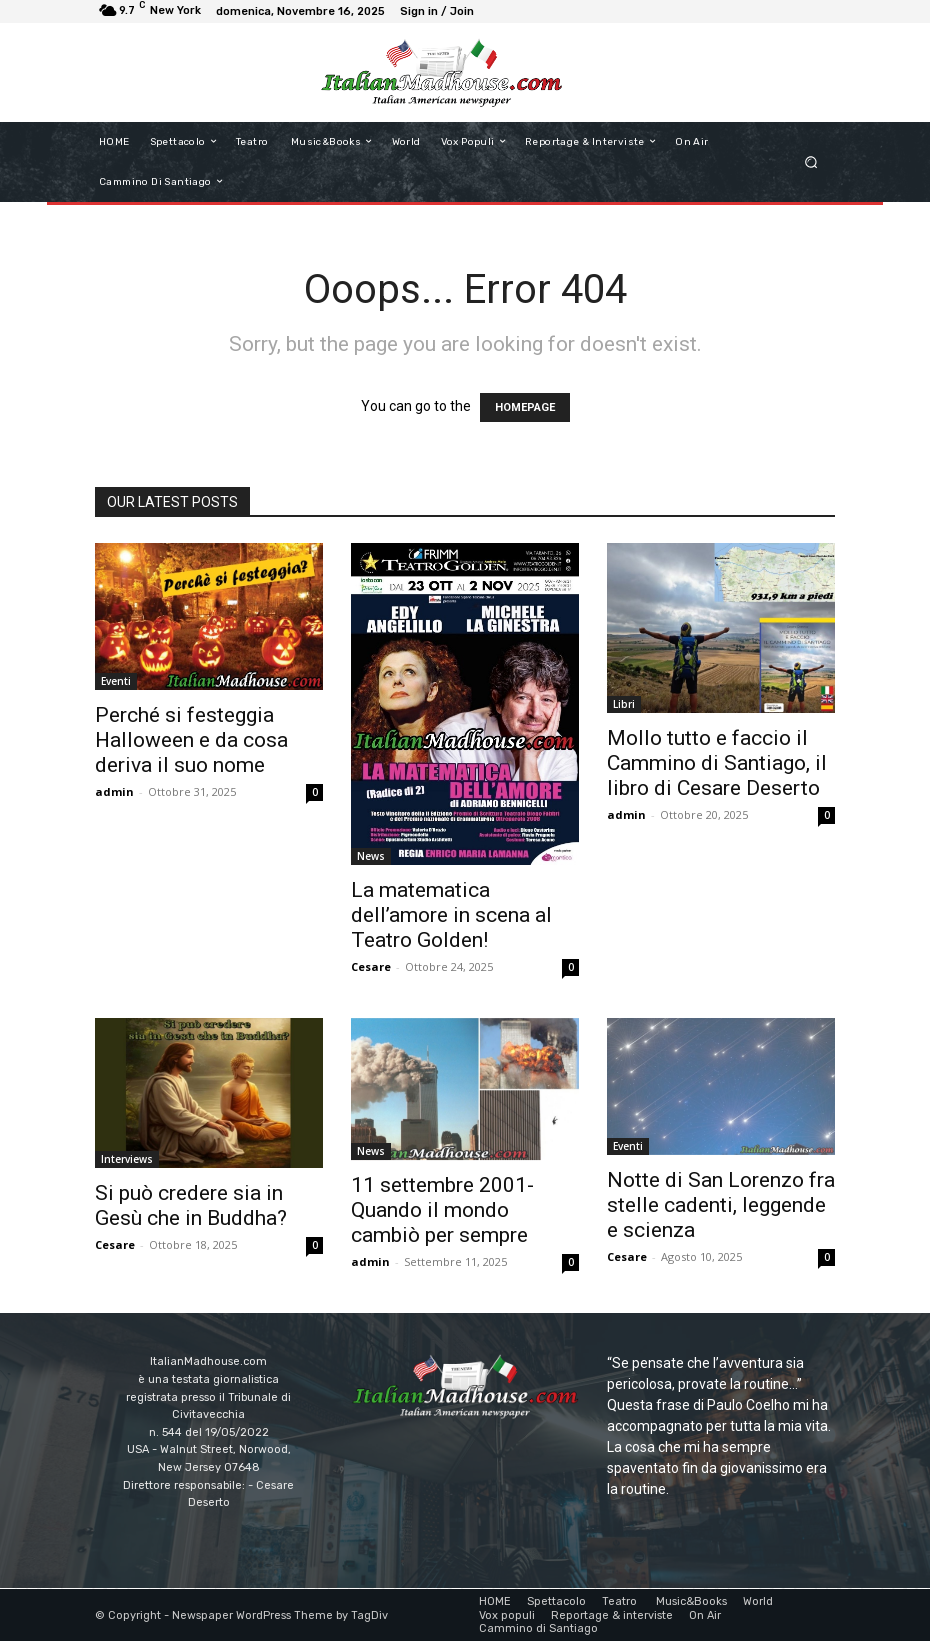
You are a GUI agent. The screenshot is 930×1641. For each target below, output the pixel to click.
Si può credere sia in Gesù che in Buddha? (191, 1205)
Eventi (116, 681)
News (371, 856)
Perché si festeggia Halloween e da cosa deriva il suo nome (191, 740)
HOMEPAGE (525, 407)
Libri (624, 704)
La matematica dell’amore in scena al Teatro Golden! (451, 915)
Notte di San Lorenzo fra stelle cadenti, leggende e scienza (721, 1205)
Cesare (371, 966)
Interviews (127, 1159)
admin (114, 791)
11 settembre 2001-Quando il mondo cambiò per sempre (442, 1210)
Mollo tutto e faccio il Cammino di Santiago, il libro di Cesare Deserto (717, 763)
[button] (811, 161)
